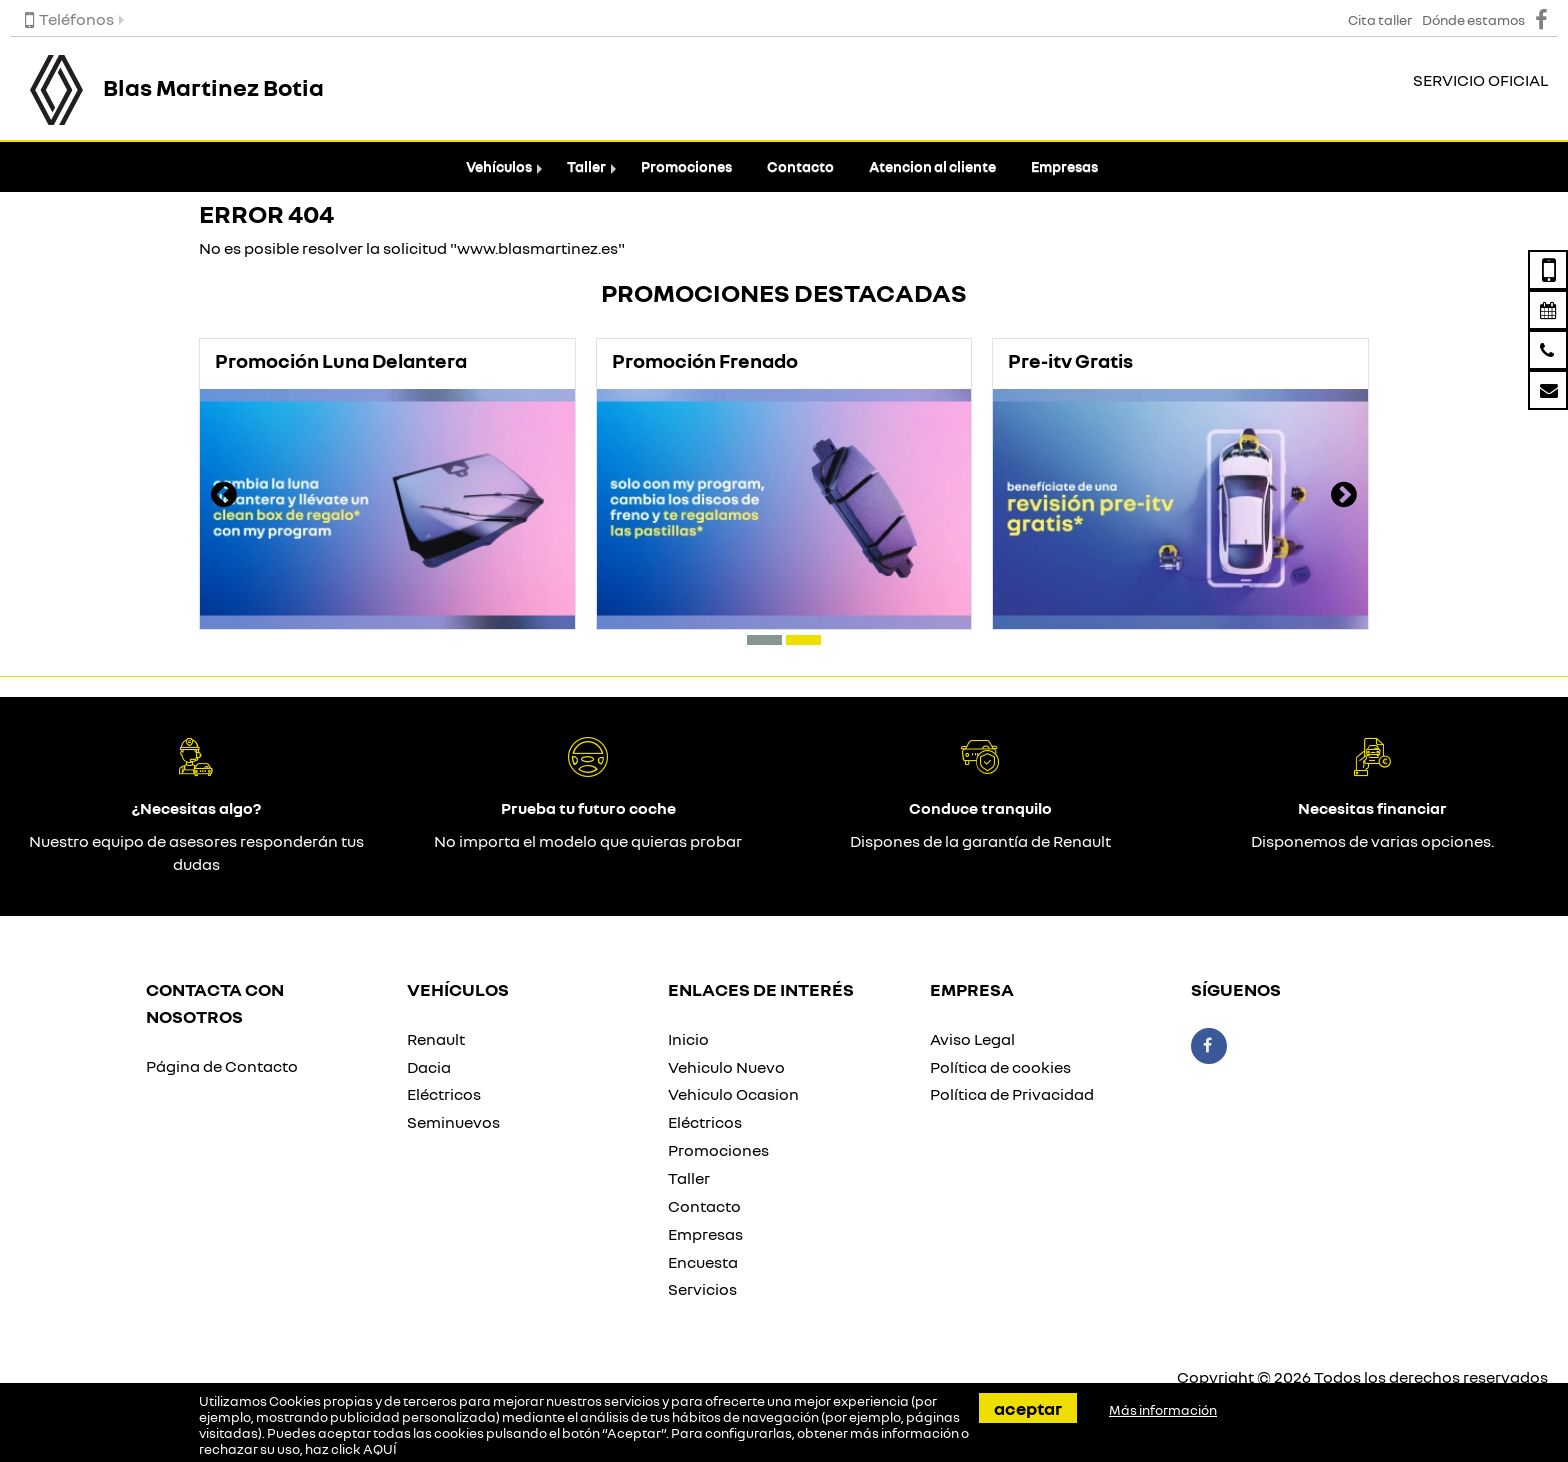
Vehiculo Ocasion (733, 1094)
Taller (586, 166)
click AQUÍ (364, 1449)
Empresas (1064, 166)
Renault (436, 1039)
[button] (764, 640)
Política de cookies (1000, 1067)
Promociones (686, 166)
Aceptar (1028, 1408)
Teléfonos (69, 19)
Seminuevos (453, 1122)
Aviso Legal (972, 1039)
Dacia (429, 1067)
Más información (1163, 1410)
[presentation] (224, 497)
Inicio (688, 1039)
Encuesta (703, 1262)
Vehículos (499, 166)
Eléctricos (444, 1094)
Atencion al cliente (932, 166)
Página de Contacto (222, 1066)
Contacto (800, 166)
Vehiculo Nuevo (726, 1067)
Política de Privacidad (1012, 1094)
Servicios (702, 1289)
